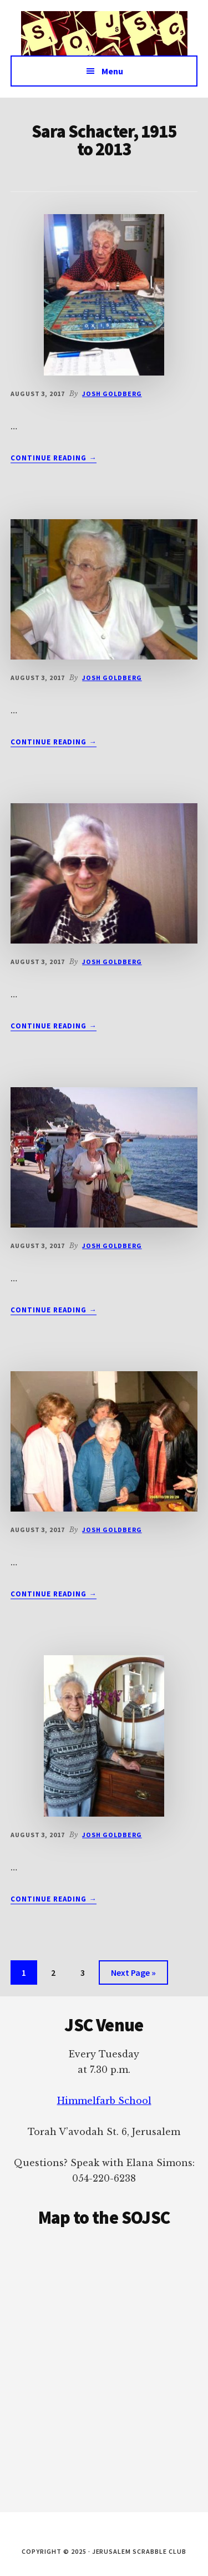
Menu (112, 71)
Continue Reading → (54, 458)
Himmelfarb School (104, 2100)
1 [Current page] (29, 1974)
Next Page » (133, 1974)
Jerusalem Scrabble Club (104, 33)
